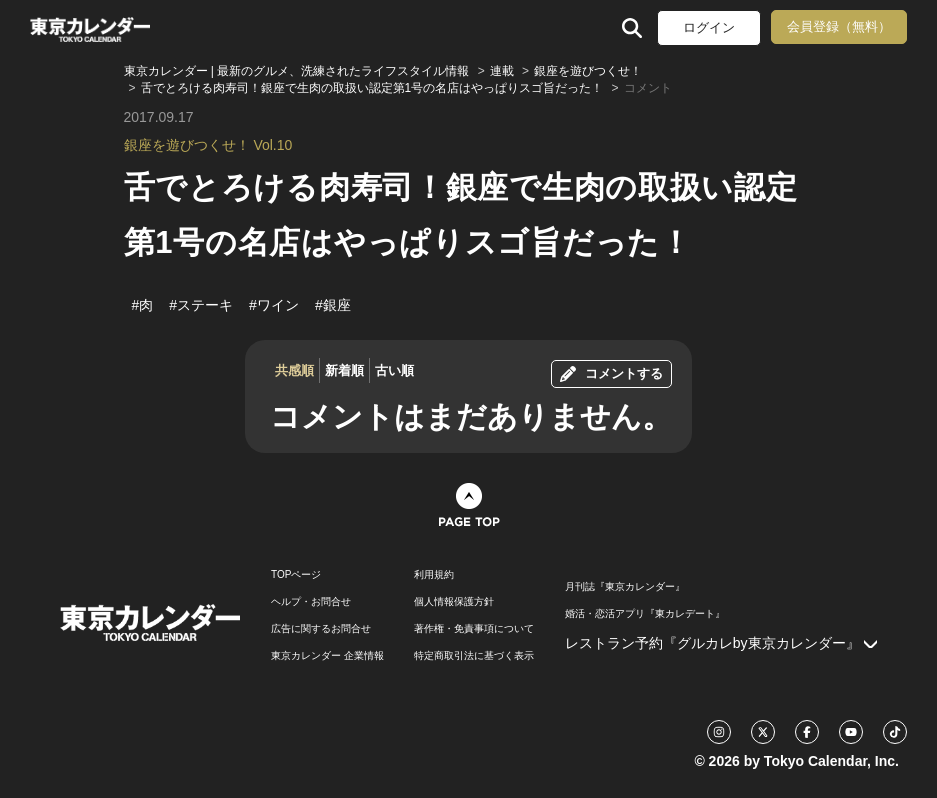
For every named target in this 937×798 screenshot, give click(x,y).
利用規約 (434, 575)
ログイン (709, 27)
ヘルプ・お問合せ (311, 602)
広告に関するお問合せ (321, 629)
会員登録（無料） (839, 26)
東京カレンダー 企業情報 (327, 656)
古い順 (394, 370)
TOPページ (296, 575)
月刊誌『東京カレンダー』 (625, 587)
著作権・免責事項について (474, 629)
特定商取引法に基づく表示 (474, 656)
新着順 (344, 370)
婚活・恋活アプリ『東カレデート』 (645, 614)
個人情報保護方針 (454, 602)
